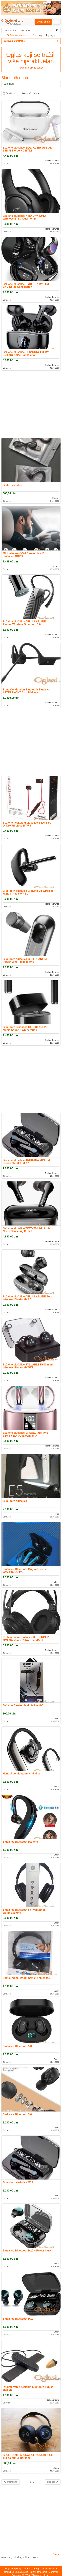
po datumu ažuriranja (29, 93)
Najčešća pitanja (13, 2568)
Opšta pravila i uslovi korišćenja (31, 2572)
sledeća (52, 2482)
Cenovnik (53, 2572)
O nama (28, 2568)
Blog (36, 2568)
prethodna (10, 2482)
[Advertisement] (31, 404)
